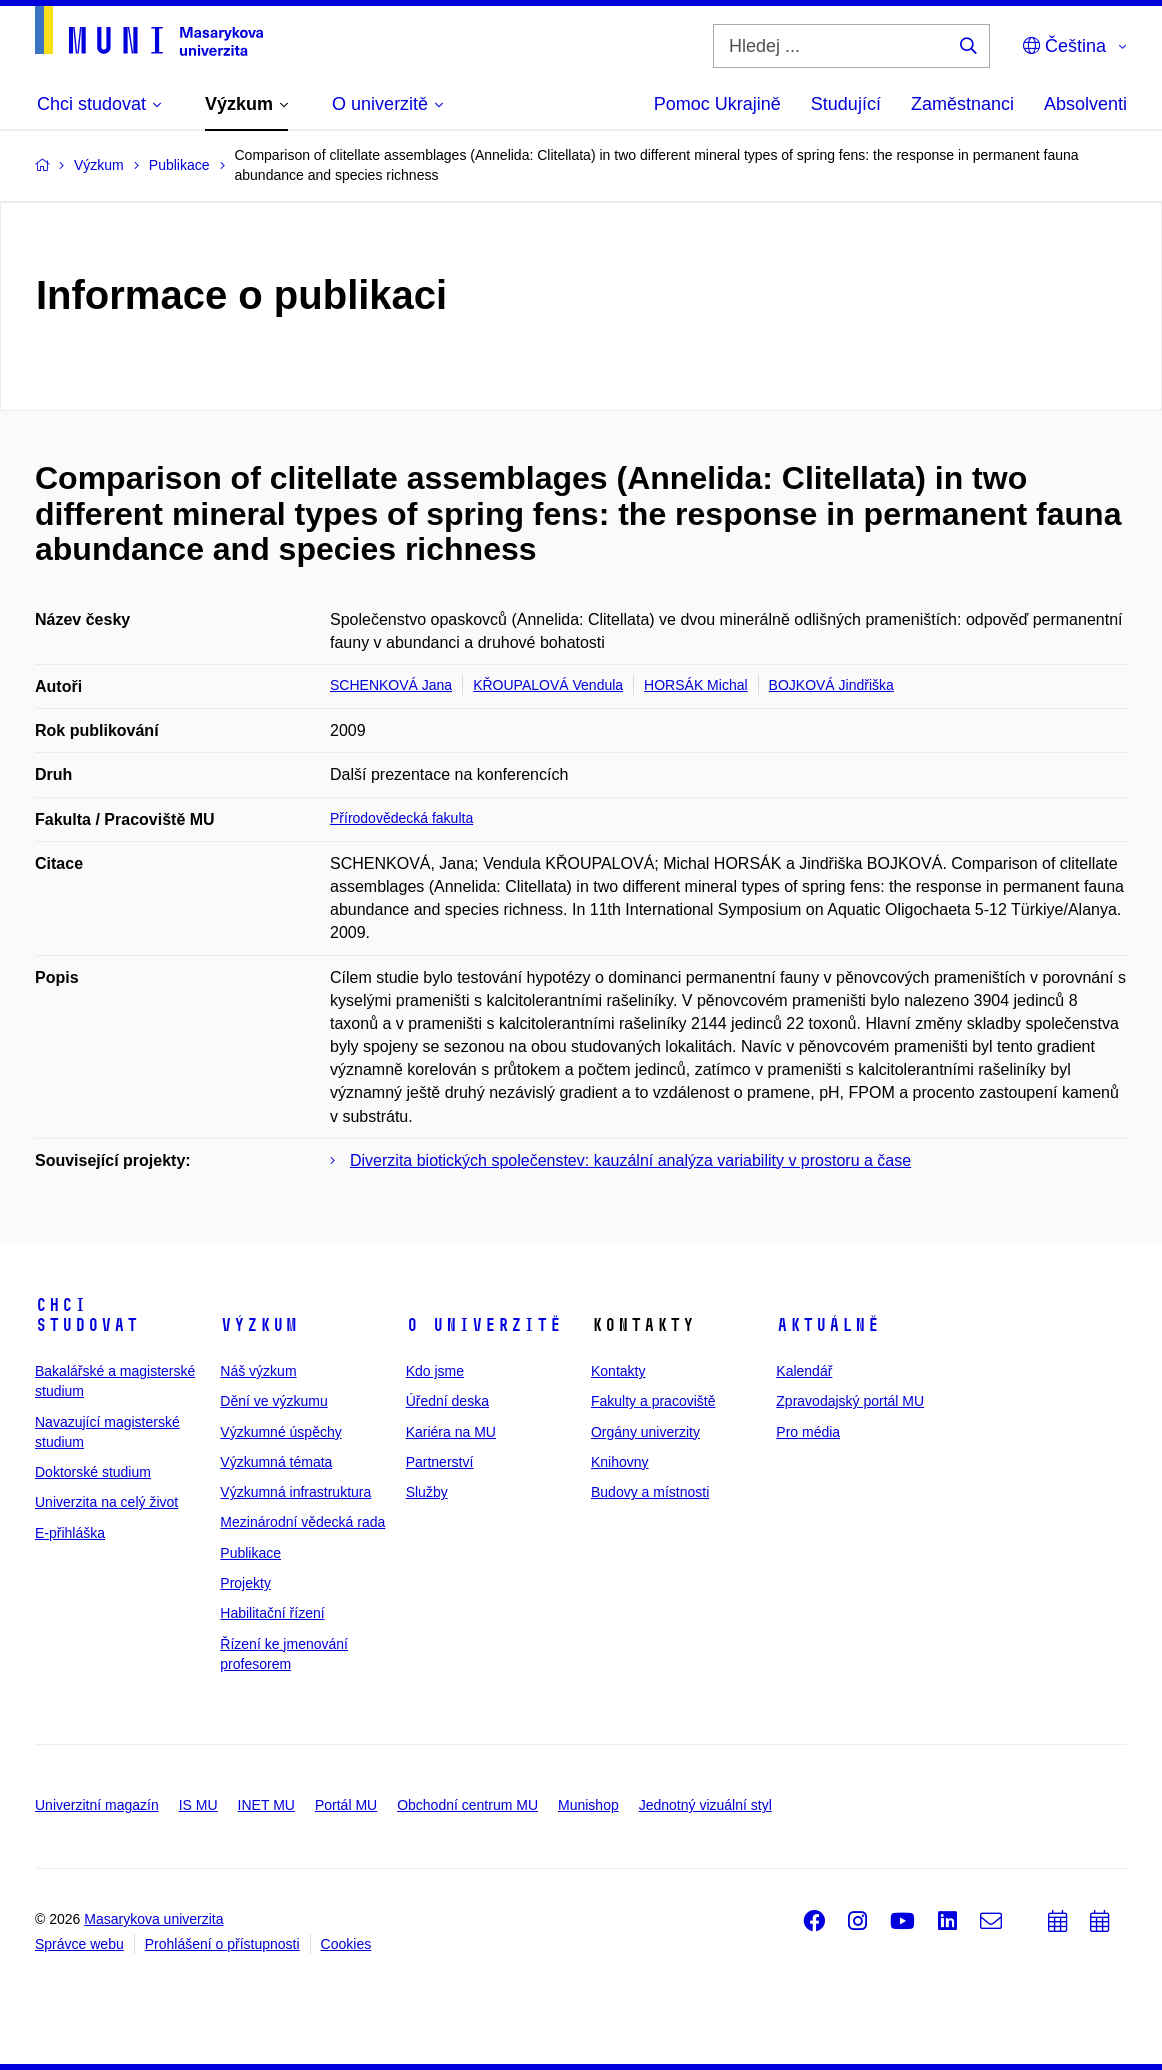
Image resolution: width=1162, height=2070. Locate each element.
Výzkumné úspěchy (280, 1432)
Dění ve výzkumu (273, 1401)
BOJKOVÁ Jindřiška (831, 685)
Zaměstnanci (962, 104)
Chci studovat (87, 1315)
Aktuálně (828, 1325)
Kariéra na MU (451, 1432)
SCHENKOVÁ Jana (391, 685)
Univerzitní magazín (97, 1805)
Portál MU (346, 1805)
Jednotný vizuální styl (705, 1805)
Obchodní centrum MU (467, 1805)
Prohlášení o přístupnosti (222, 1944)
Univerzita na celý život (106, 1502)
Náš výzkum (258, 1371)
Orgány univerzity (645, 1432)
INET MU (266, 1805)
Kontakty (618, 1371)
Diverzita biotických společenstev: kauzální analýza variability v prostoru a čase (630, 1160)
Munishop (588, 1805)
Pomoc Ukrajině (717, 104)
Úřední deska (447, 1401)
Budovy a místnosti (650, 1492)
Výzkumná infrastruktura (295, 1492)
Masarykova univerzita (153, 1919)
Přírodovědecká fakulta (401, 818)
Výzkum (259, 1325)
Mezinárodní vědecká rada (302, 1522)
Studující (846, 104)
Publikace (250, 1553)
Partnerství (440, 1462)
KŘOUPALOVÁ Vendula (548, 685)
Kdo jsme (435, 1371)
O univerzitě (484, 1325)
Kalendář (804, 1371)
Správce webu (79, 1944)
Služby (427, 1492)
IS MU (198, 1805)
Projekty (245, 1583)
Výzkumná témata (276, 1462)
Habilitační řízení (272, 1613)
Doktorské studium (93, 1472)
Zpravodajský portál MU (850, 1401)
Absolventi (1085, 104)
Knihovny (620, 1462)
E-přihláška (70, 1533)
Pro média (808, 1432)
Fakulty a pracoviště (653, 1401)
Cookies (346, 1944)
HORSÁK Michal (695, 685)
